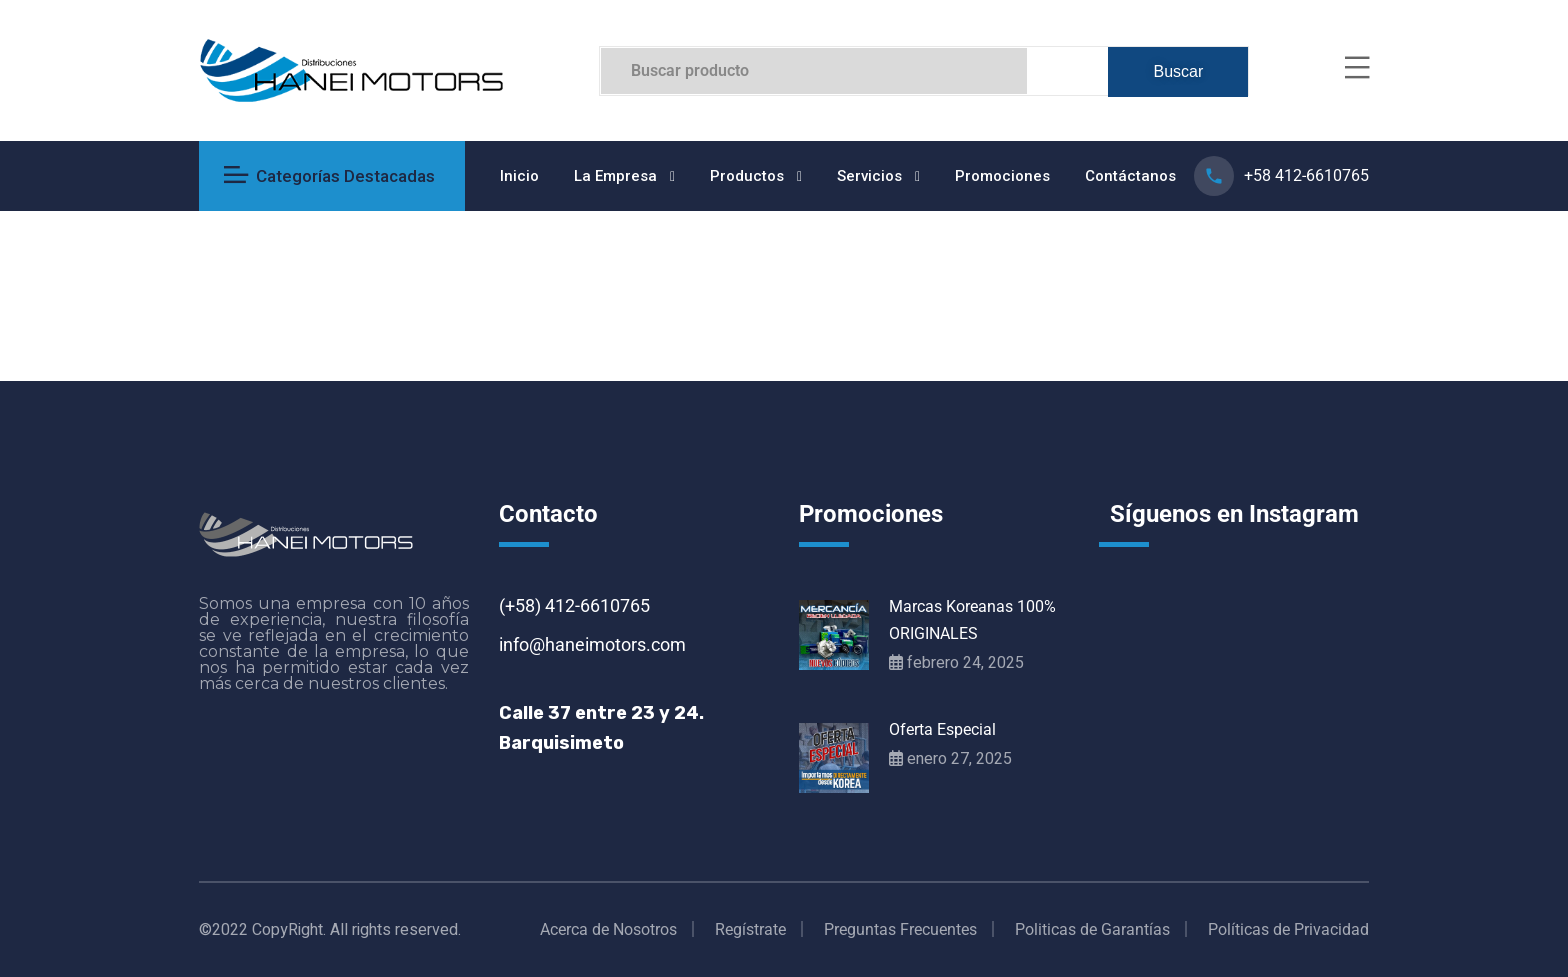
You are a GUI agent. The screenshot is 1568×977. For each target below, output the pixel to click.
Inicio (519, 176)
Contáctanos (1130, 176)
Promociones (1002, 176)
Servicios (869, 176)
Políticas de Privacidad (1288, 929)
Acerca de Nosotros (608, 929)
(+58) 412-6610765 (574, 605)
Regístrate (750, 929)
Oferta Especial (942, 729)
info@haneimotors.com (592, 644)
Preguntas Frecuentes (900, 929)
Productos (747, 176)
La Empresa (615, 176)
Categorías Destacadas (329, 176)
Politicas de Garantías (1092, 929)
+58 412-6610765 (1306, 175)
